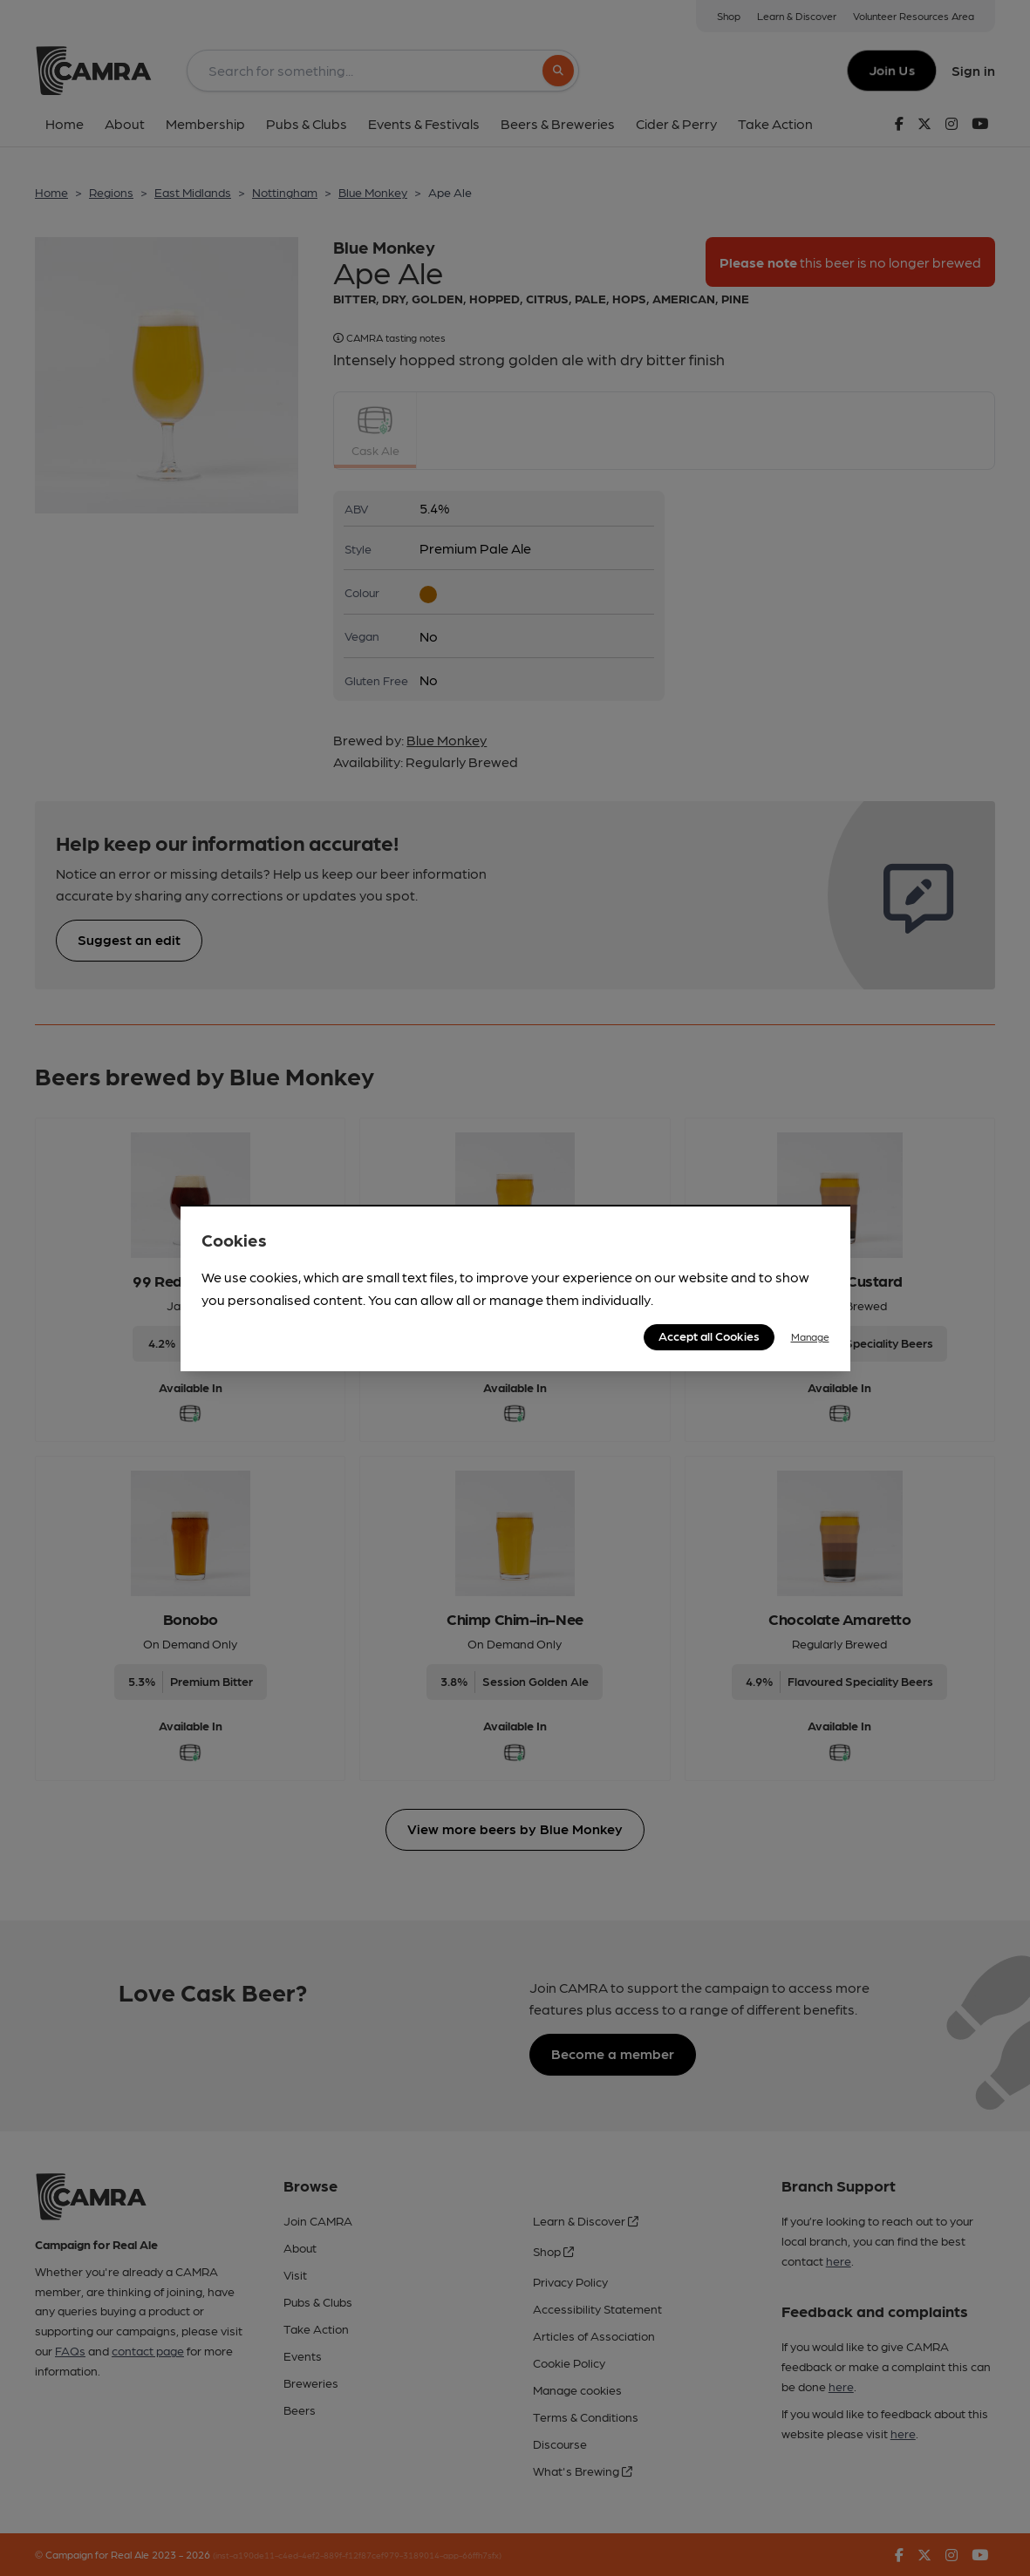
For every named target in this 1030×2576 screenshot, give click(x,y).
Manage (810, 1336)
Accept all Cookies (709, 1335)
